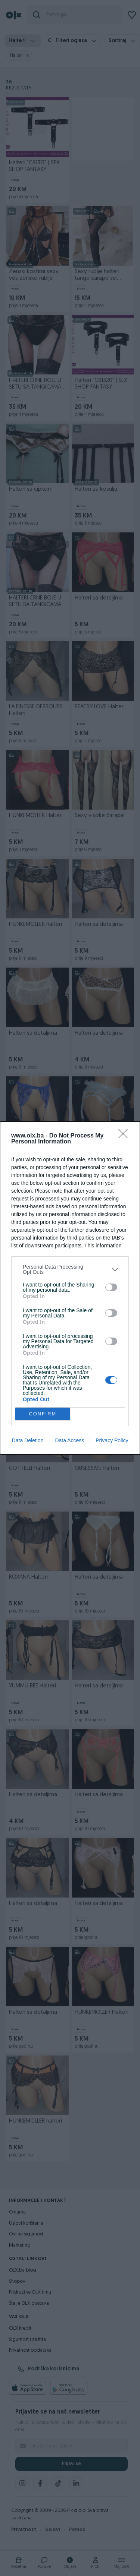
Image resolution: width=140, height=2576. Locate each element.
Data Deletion (28, 1440)
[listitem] (70, 1269)
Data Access (69, 1440)
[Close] (125, 1136)
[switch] (111, 1287)
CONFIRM (43, 1414)
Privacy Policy (112, 1440)
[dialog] (70, 1288)
